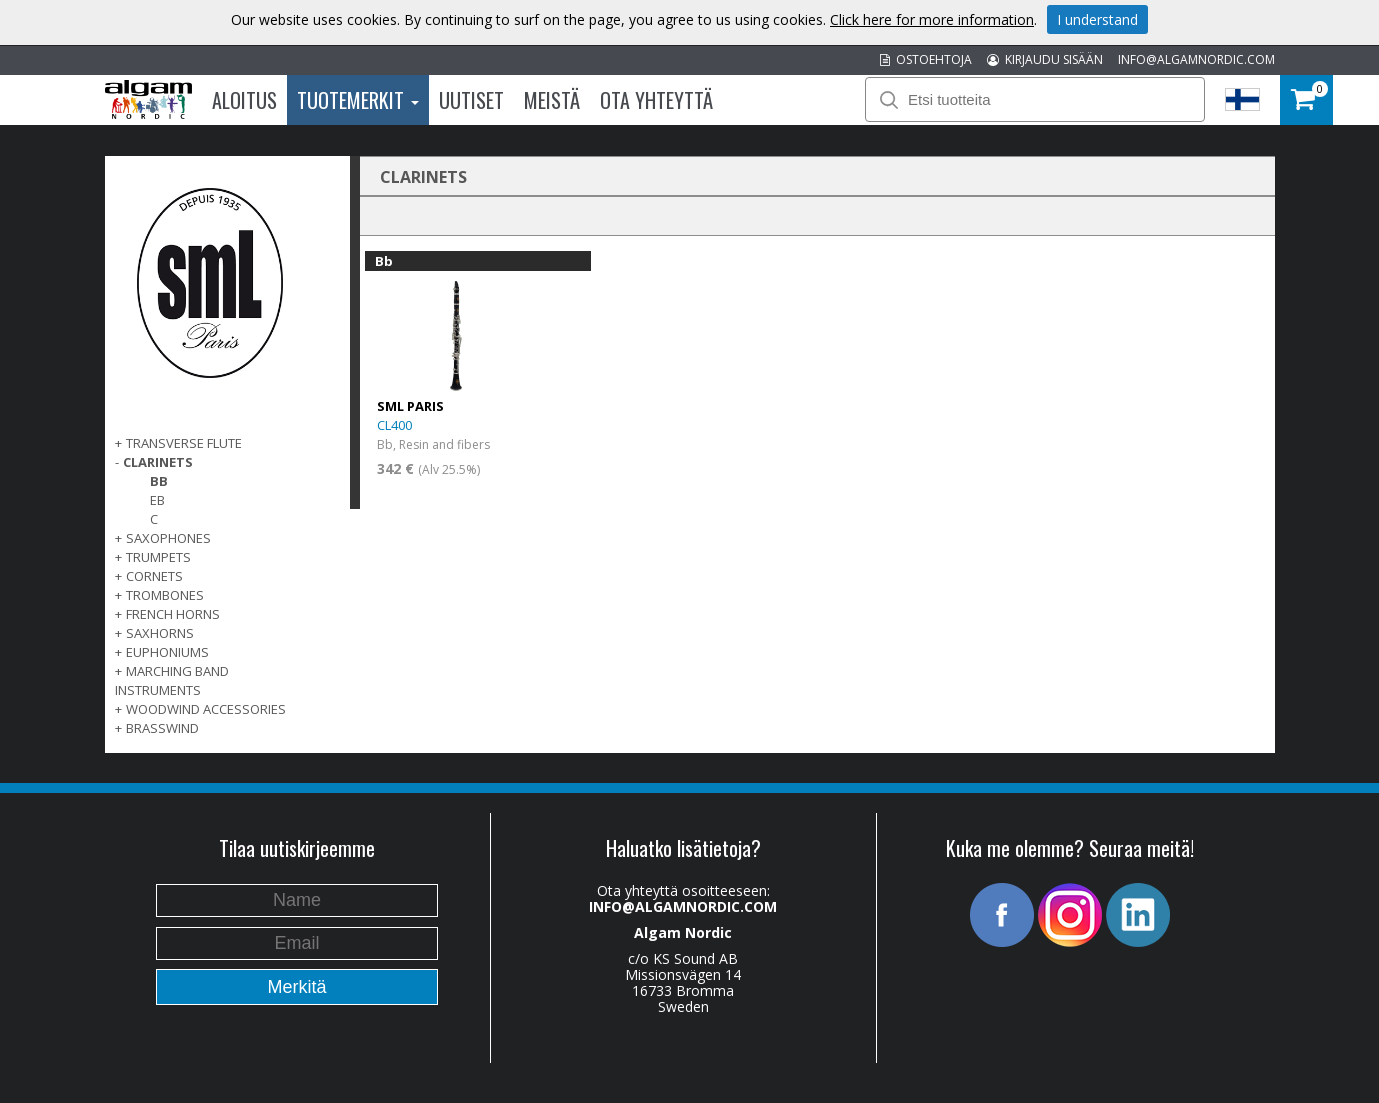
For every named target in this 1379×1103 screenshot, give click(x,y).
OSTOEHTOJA (926, 59)
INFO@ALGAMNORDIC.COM (1196, 59)
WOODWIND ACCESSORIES (206, 709)
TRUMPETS (158, 557)
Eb (157, 500)
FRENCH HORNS (173, 614)
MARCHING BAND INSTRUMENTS (172, 680)
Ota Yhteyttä (656, 100)
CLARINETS (158, 462)
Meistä (552, 100)
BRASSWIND (162, 728)
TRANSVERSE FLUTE (184, 443)
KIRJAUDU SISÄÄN (1045, 59)
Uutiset (471, 100)
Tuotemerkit (358, 100)
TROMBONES (165, 595)
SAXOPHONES (168, 538)
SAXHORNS (160, 633)
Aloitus (244, 100)
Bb (159, 481)
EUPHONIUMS (167, 652)
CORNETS (154, 576)
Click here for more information (932, 19)
